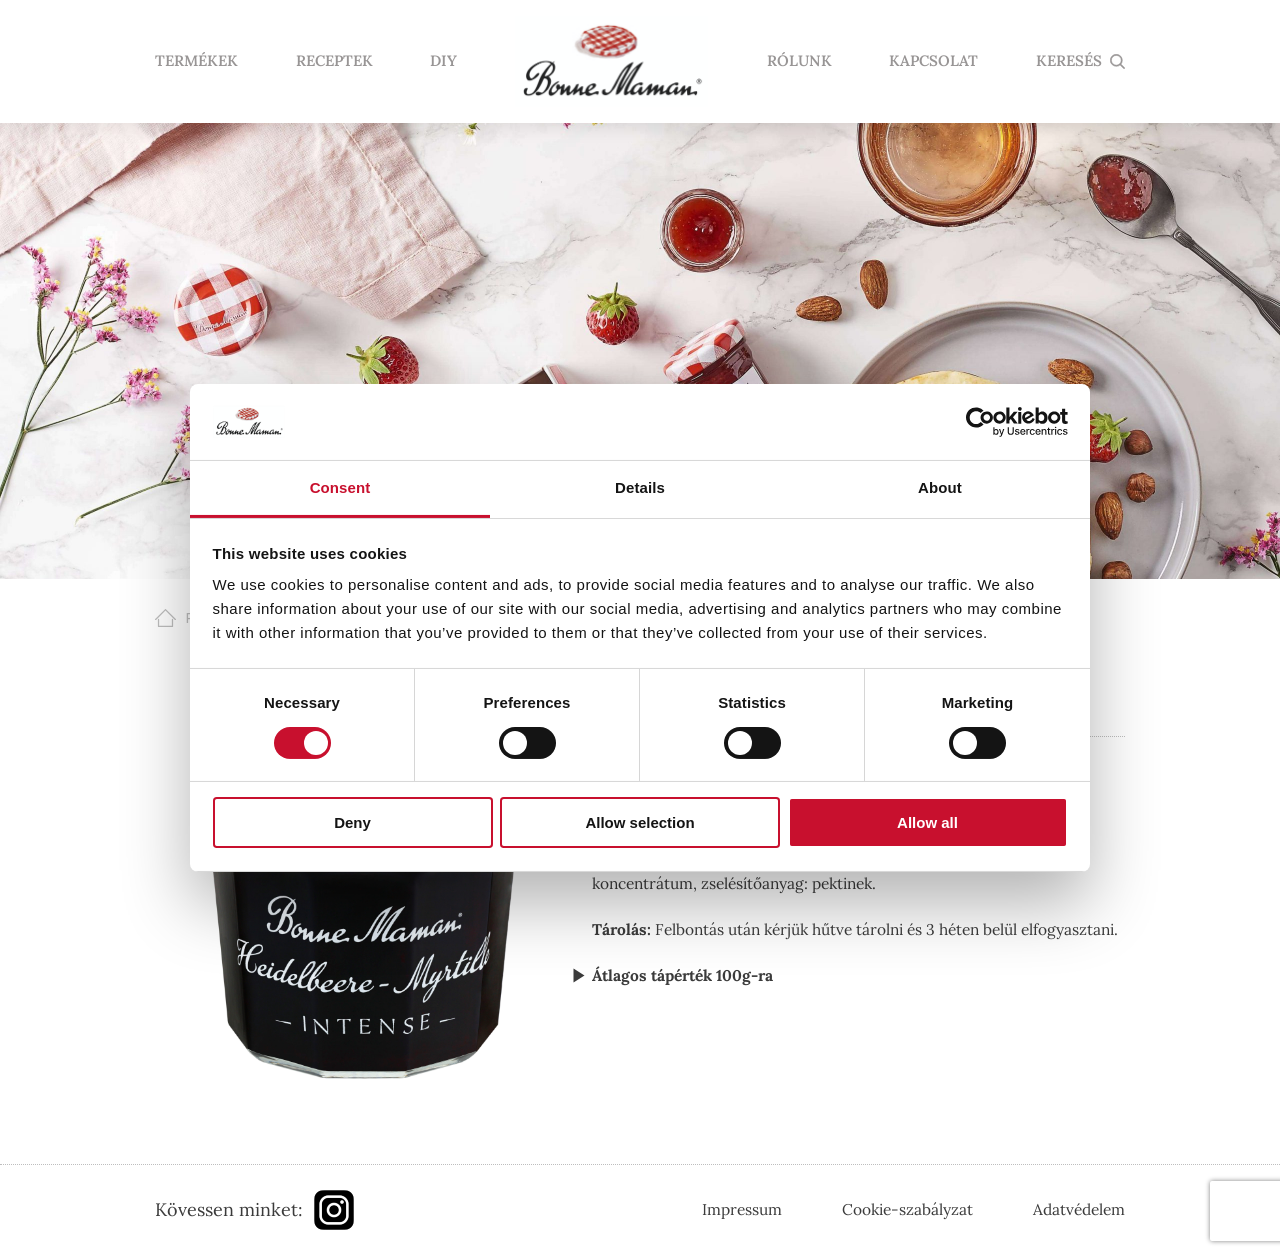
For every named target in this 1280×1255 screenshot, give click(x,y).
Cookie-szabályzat (907, 1209)
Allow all (927, 822)
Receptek (334, 61)
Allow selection (639, 822)
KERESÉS (1069, 61)
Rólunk (799, 61)
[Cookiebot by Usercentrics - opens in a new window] (980, 422)
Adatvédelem (1079, 1209)
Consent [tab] (340, 487)
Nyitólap (612, 62)
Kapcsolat (933, 61)
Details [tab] (640, 487)
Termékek (196, 61)
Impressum (742, 1209)
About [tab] (940, 487)
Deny (352, 822)
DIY (443, 61)
